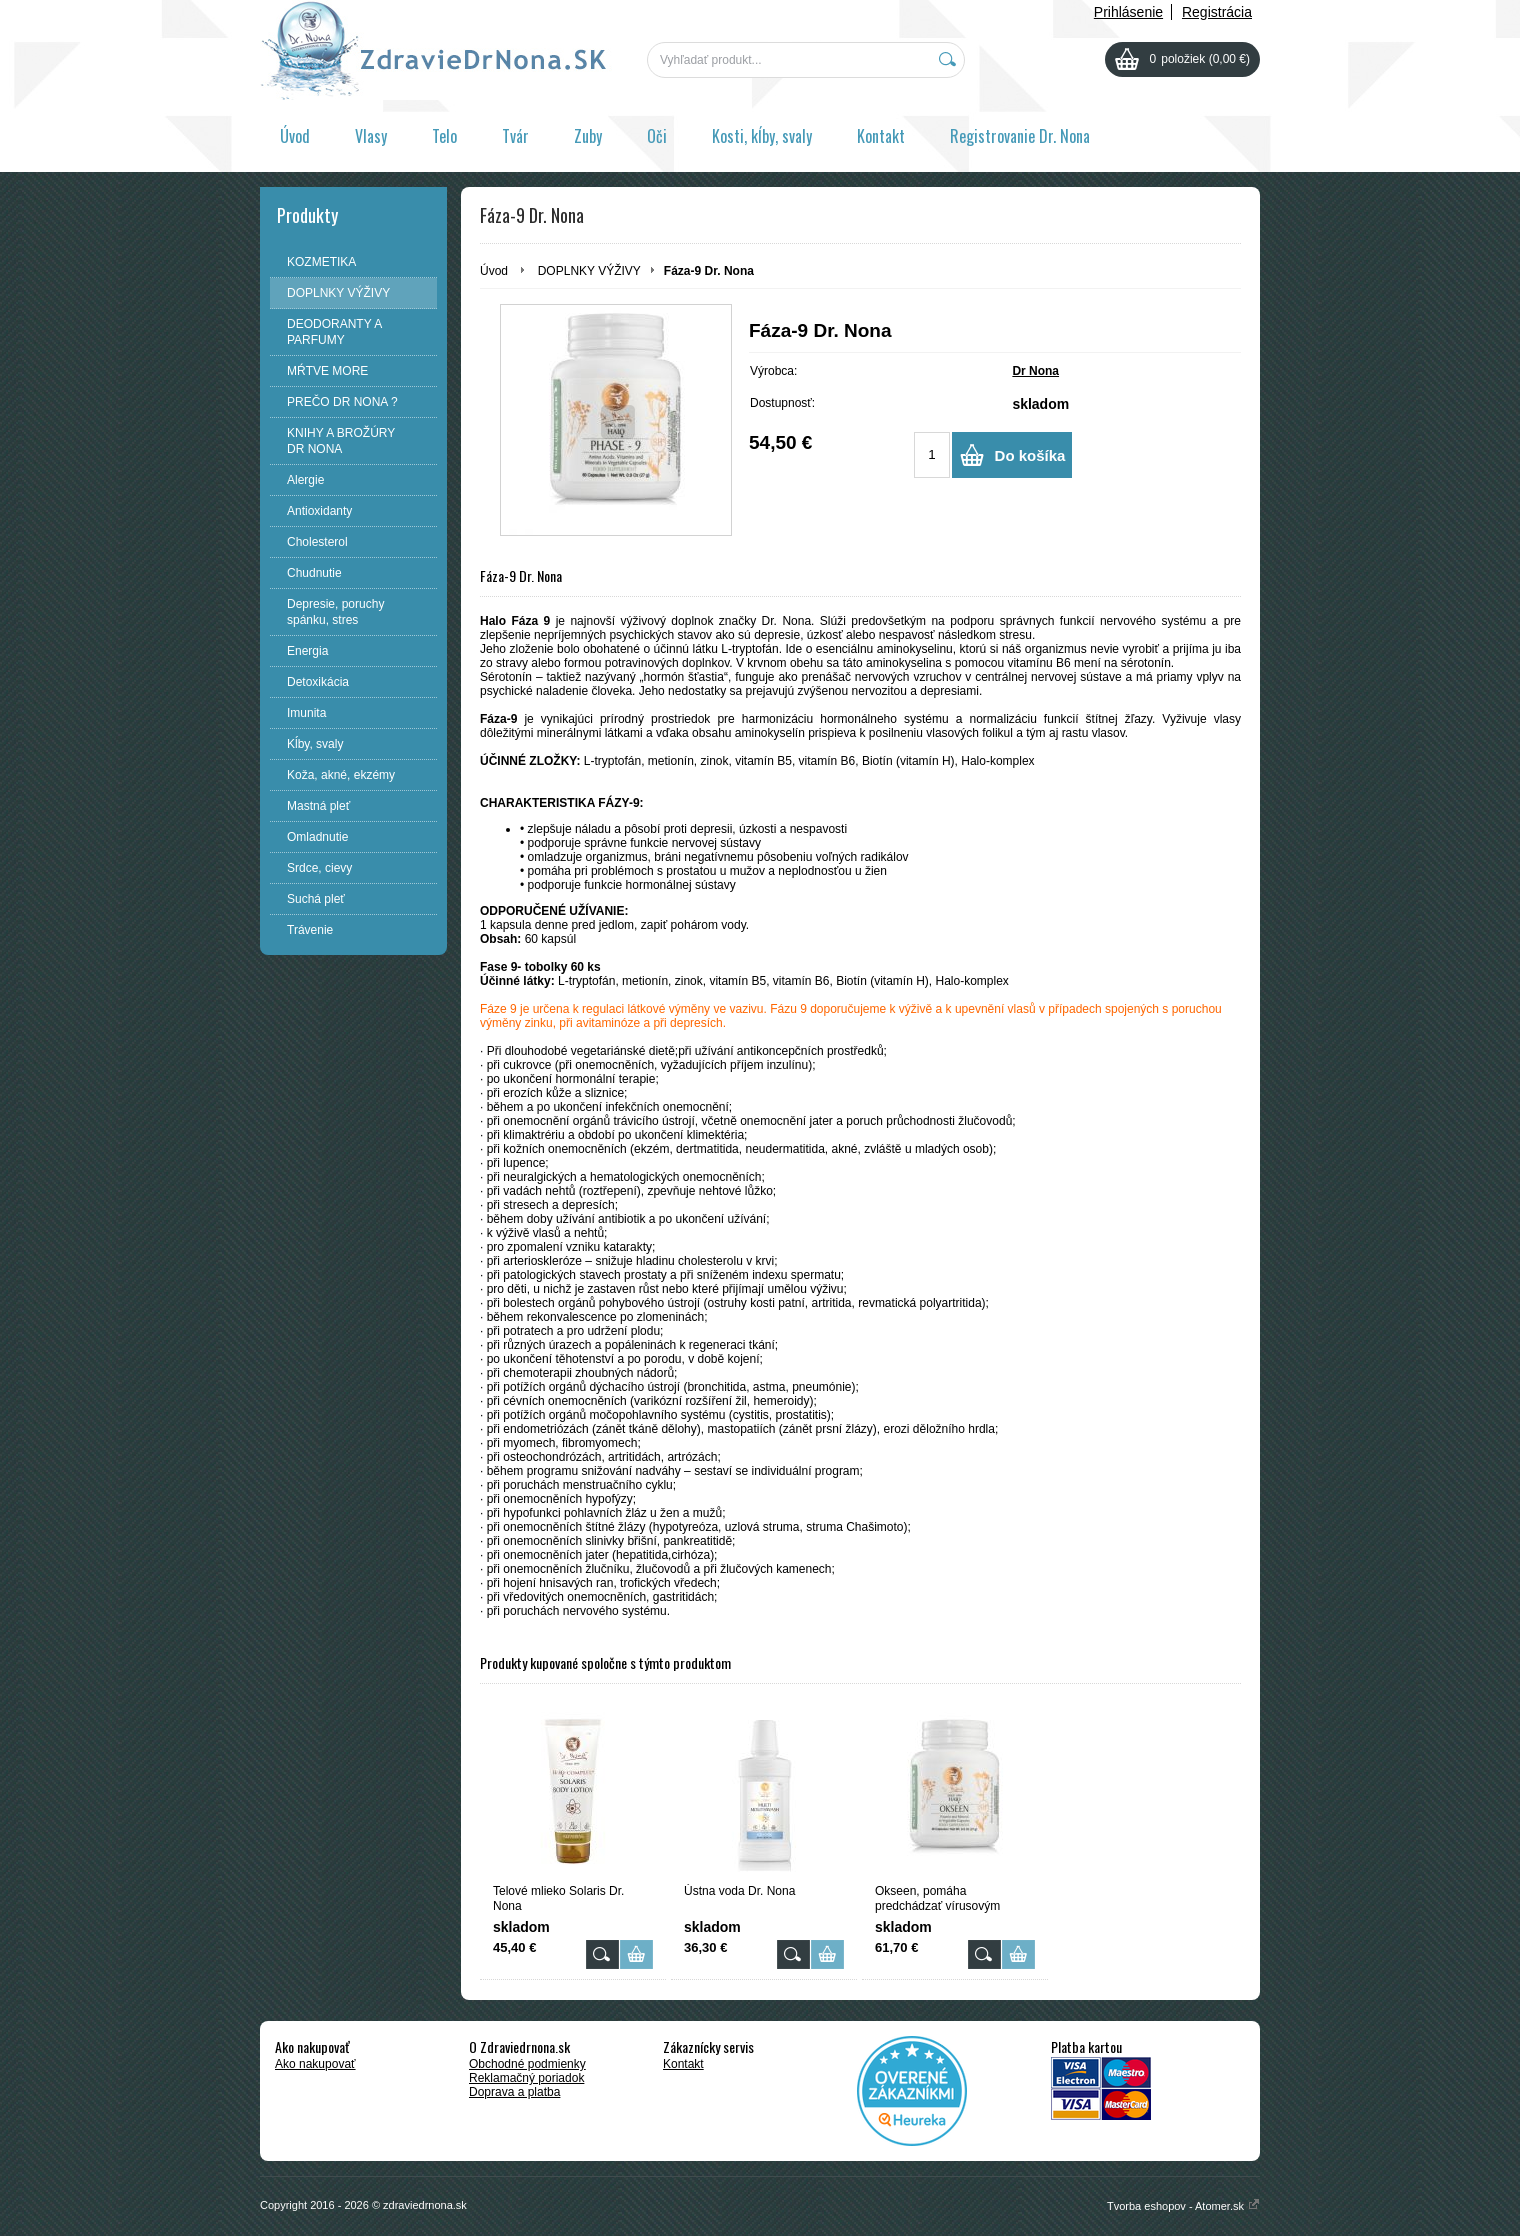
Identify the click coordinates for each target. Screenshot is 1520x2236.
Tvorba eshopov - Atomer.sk (1183, 2206)
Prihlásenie (1128, 12)
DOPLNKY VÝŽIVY (589, 271)
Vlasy (371, 136)
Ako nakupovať (315, 2064)
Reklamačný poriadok (526, 2078)
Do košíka (1030, 455)
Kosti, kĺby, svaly (762, 136)
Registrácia (1217, 12)
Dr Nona (1035, 371)
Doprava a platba (514, 2092)
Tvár (515, 136)
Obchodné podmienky (527, 2064)
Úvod (295, 136)
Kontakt (881, 136)
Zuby (588, 136)
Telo (444, 136)
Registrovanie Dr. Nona (1020, 136)
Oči (657, 136)
